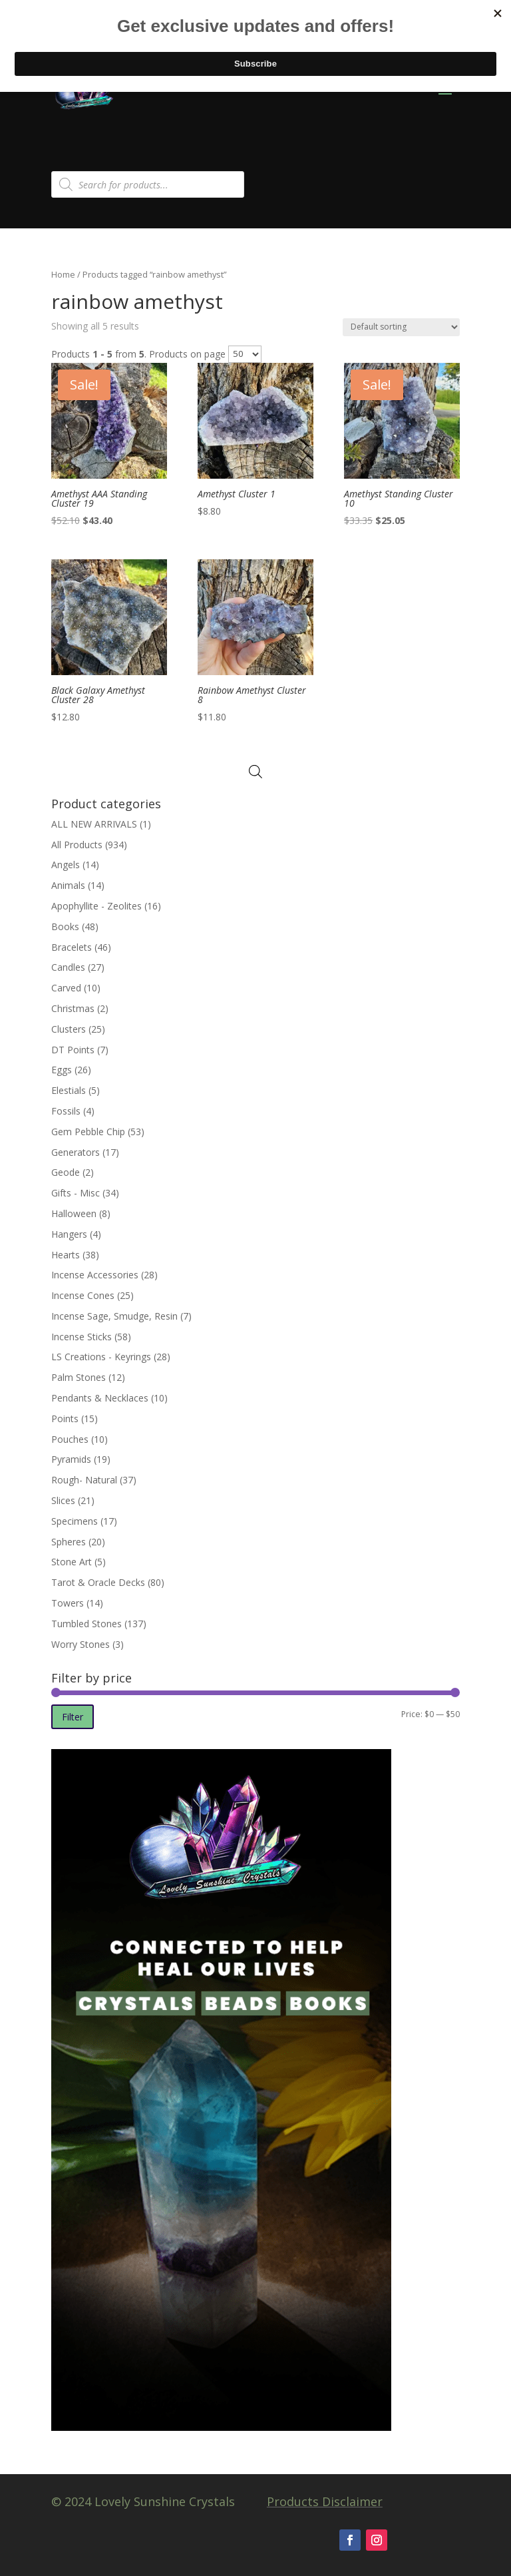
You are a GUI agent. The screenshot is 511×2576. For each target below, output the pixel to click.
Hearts (65, 1254)
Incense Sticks (81, 1336)
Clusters (68, 1029)
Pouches (69, 1439)
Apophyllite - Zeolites (96, 906)
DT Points (72, 1049)
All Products (76, 844)
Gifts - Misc (75, 1192)
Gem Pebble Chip (88, 1131)
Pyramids (71, 1459)
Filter (72, 1716)
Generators (75, 1152)
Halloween (73, 1213)
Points (65, 1418)
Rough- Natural (84, 1479)
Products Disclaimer (325, 2501)
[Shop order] (401, 327)
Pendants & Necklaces (99, 1398)
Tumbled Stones (86, 1623)
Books (65, 926)
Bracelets (71, 947)
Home (63, 274)
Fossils (66, 1111)
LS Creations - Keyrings (101, 1356)
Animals (68, 885)
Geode (65, 1172)
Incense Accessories (94, 1274)
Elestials (68, 1090)
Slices (63, 1500)
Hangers (69, 1234)
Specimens (74, 1521)
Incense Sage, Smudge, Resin (114, 1316)
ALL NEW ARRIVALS (94, 824)
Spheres (68, 1541)
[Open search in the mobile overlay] (147, 184)
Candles (68, 967)
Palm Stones (78, 1377)
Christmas (72, 1008)
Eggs (61, 1069)
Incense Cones (82, 1295)
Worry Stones (80, 1644)
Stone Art (71, 1561)
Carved (66, 987)
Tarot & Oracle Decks (98, 1582)
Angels (65, 864)
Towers (67, 1603)
